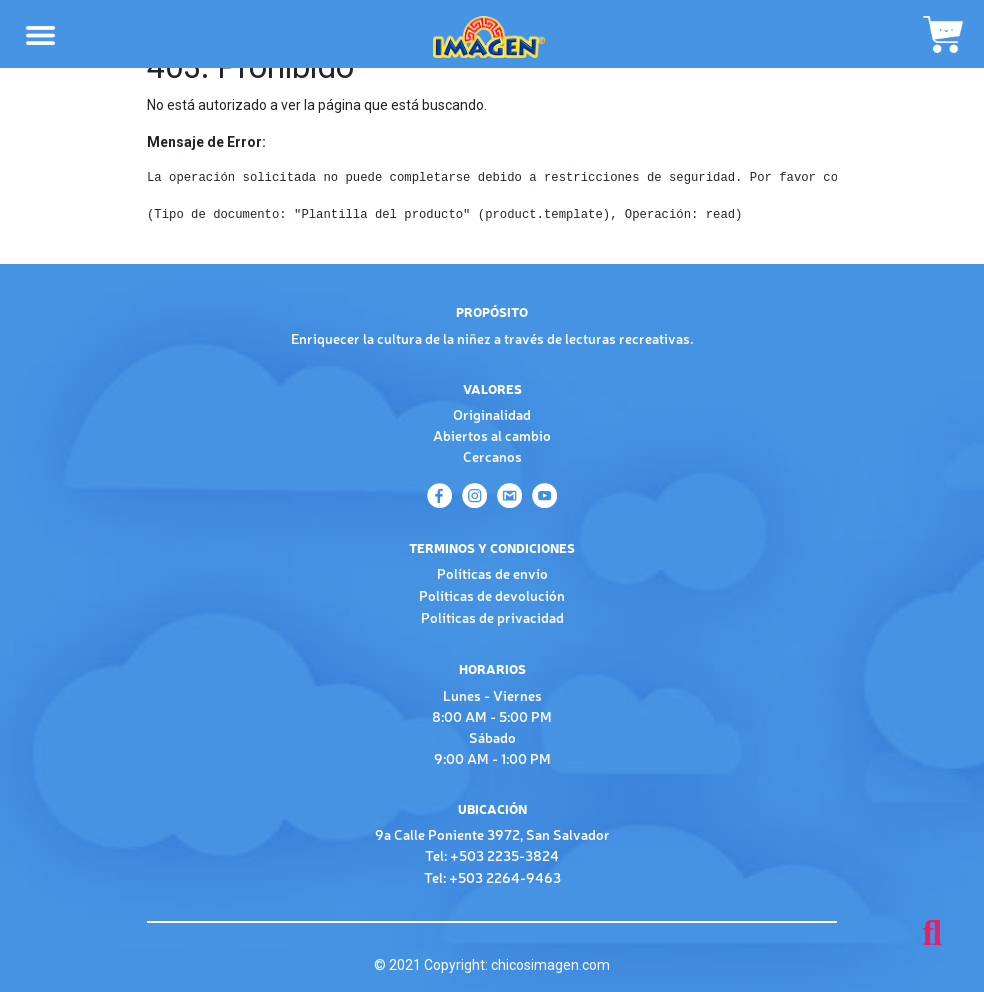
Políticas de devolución (492, 595)
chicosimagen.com (550, 965)
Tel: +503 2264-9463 (492, 877)
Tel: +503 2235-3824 (492, 855)
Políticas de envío (492, 573)
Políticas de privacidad (492, 617)
